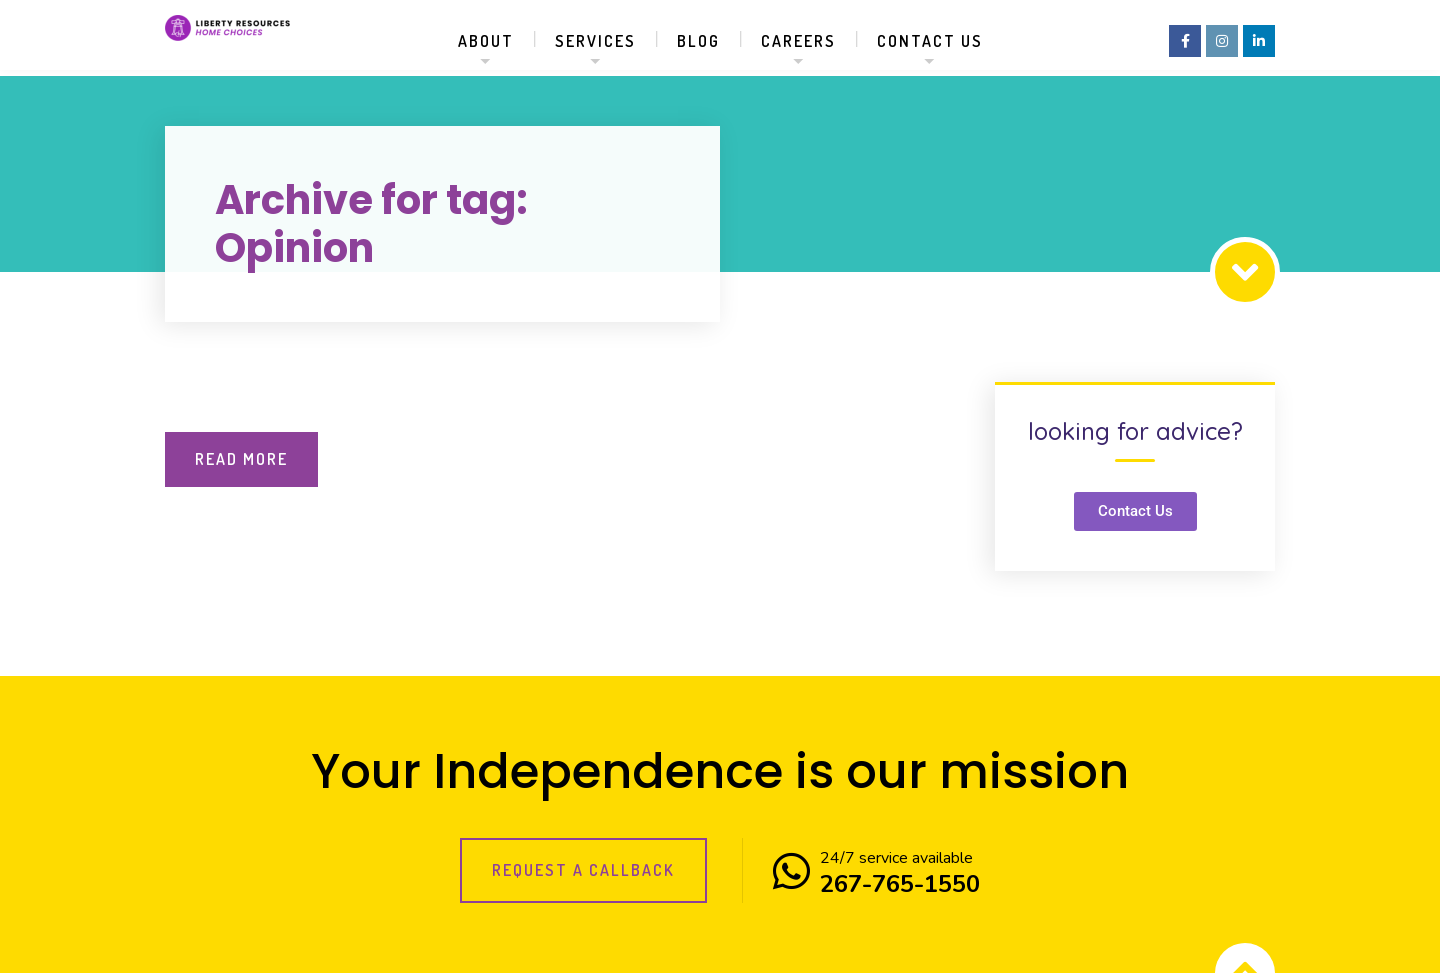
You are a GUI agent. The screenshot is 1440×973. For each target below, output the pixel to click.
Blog (698, 41)
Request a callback (583, 870)
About (486, 41)
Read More (241, 459)
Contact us (930, 41)
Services (595, 41)
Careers (798, 41)
